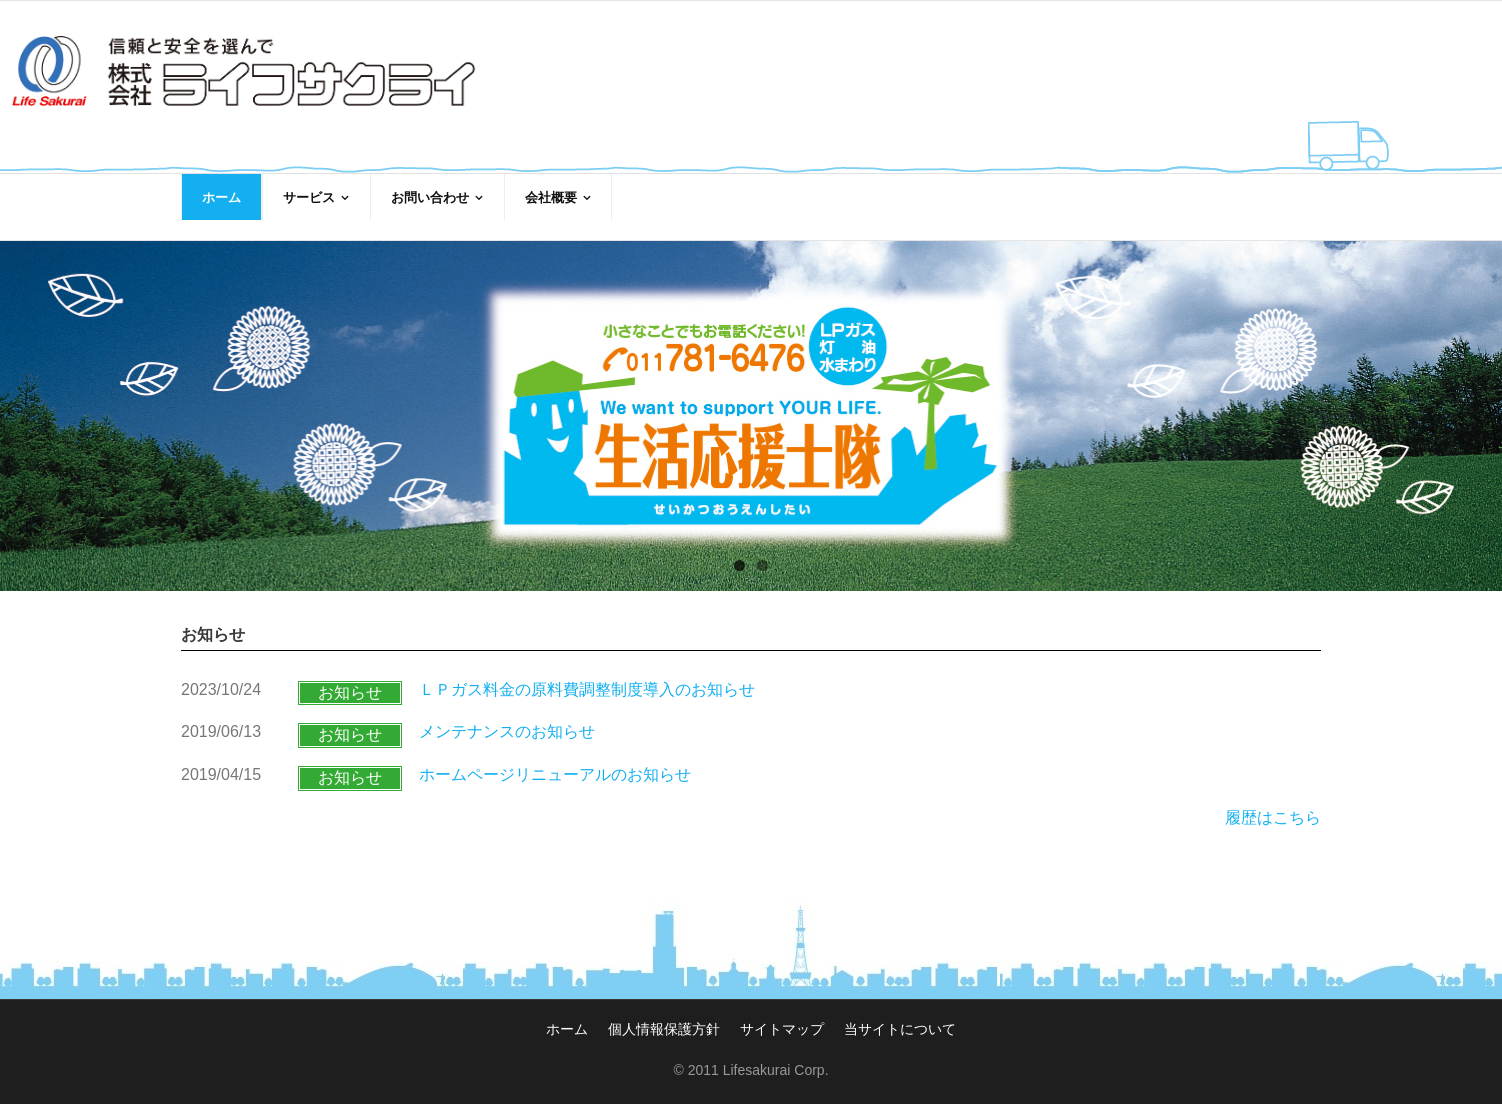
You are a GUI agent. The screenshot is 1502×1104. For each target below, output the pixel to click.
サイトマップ (782, 1013)
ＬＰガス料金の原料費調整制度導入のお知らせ (587, 673)
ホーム (567, 1013)
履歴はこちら (1273, 801)
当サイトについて (900, 1013)
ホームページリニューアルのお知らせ (555, 759)
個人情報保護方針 (664, 1013)
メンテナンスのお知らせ (507, 716)
